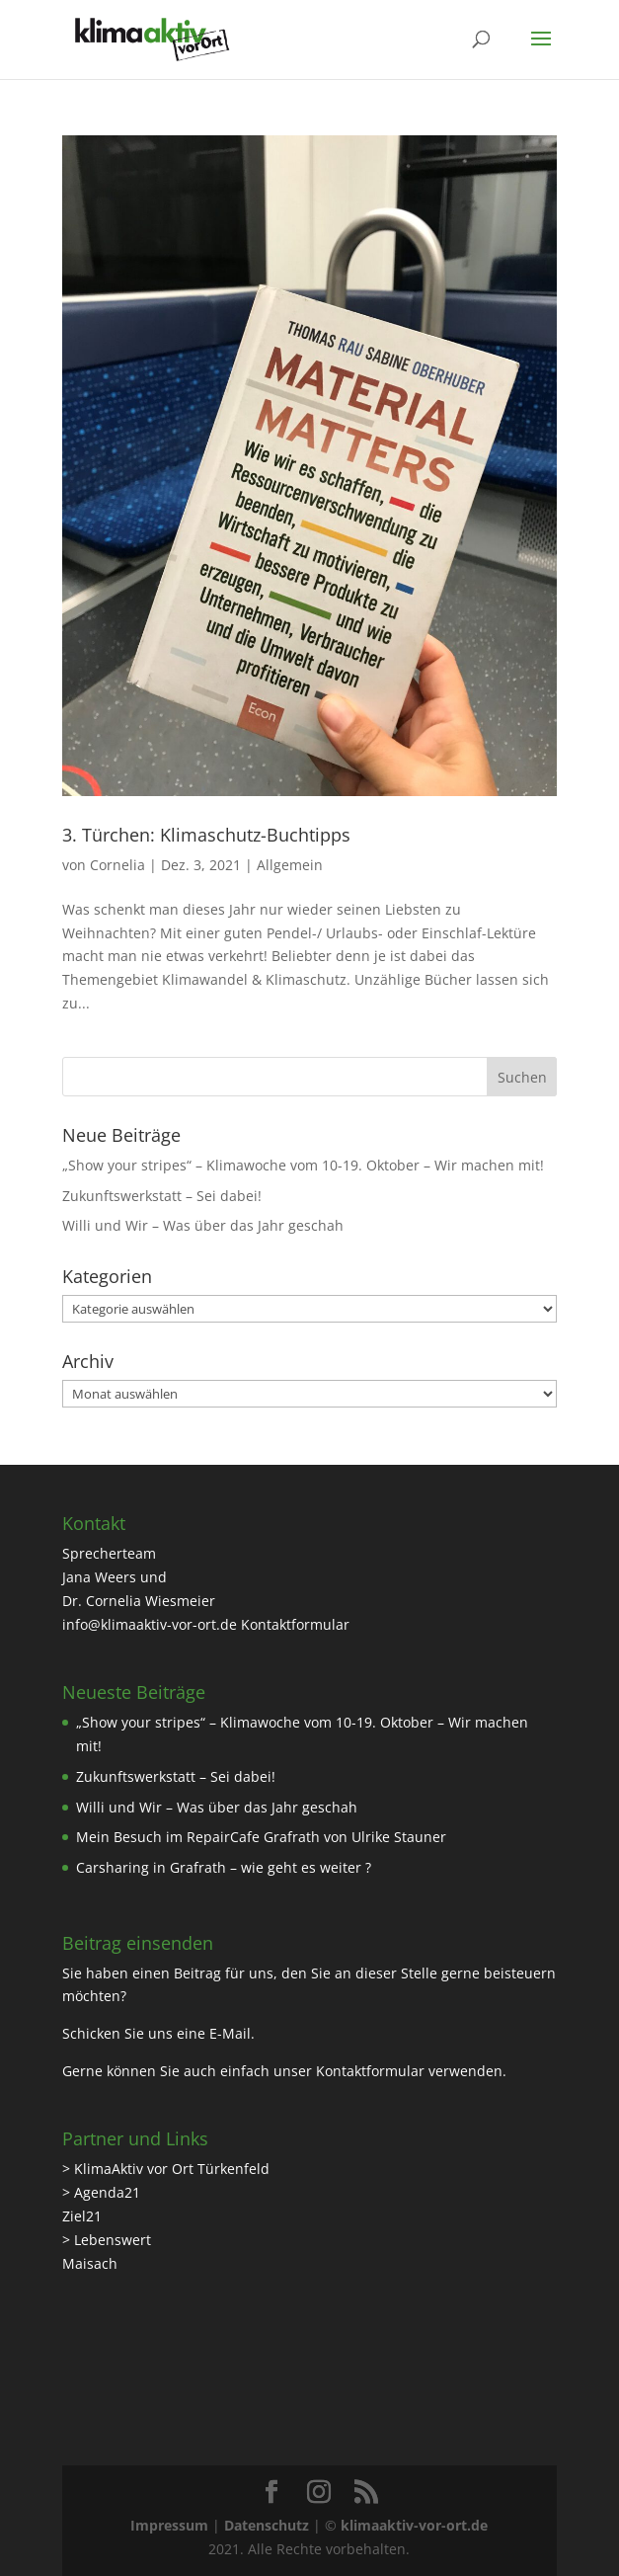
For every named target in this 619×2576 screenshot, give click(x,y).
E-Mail (230, 2033)
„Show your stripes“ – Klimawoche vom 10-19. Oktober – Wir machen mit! (303, 1165)
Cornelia (117, 864)
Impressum (169, 2525)
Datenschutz (266, 2525)
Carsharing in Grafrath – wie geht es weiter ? (223, 1867)
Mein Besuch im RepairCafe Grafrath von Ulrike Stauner (261, 1836)
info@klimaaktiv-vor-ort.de (149, 1624)
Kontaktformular (295, 1624)
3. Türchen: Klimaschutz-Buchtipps (206, 834)
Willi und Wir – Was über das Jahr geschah (203, 1225)
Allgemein (290, 864)
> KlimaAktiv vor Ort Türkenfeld (166, 2168)
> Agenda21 (101, 2192)
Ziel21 (82, 2216)
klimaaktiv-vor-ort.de (414, 2525)
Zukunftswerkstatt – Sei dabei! (162, 1195)
